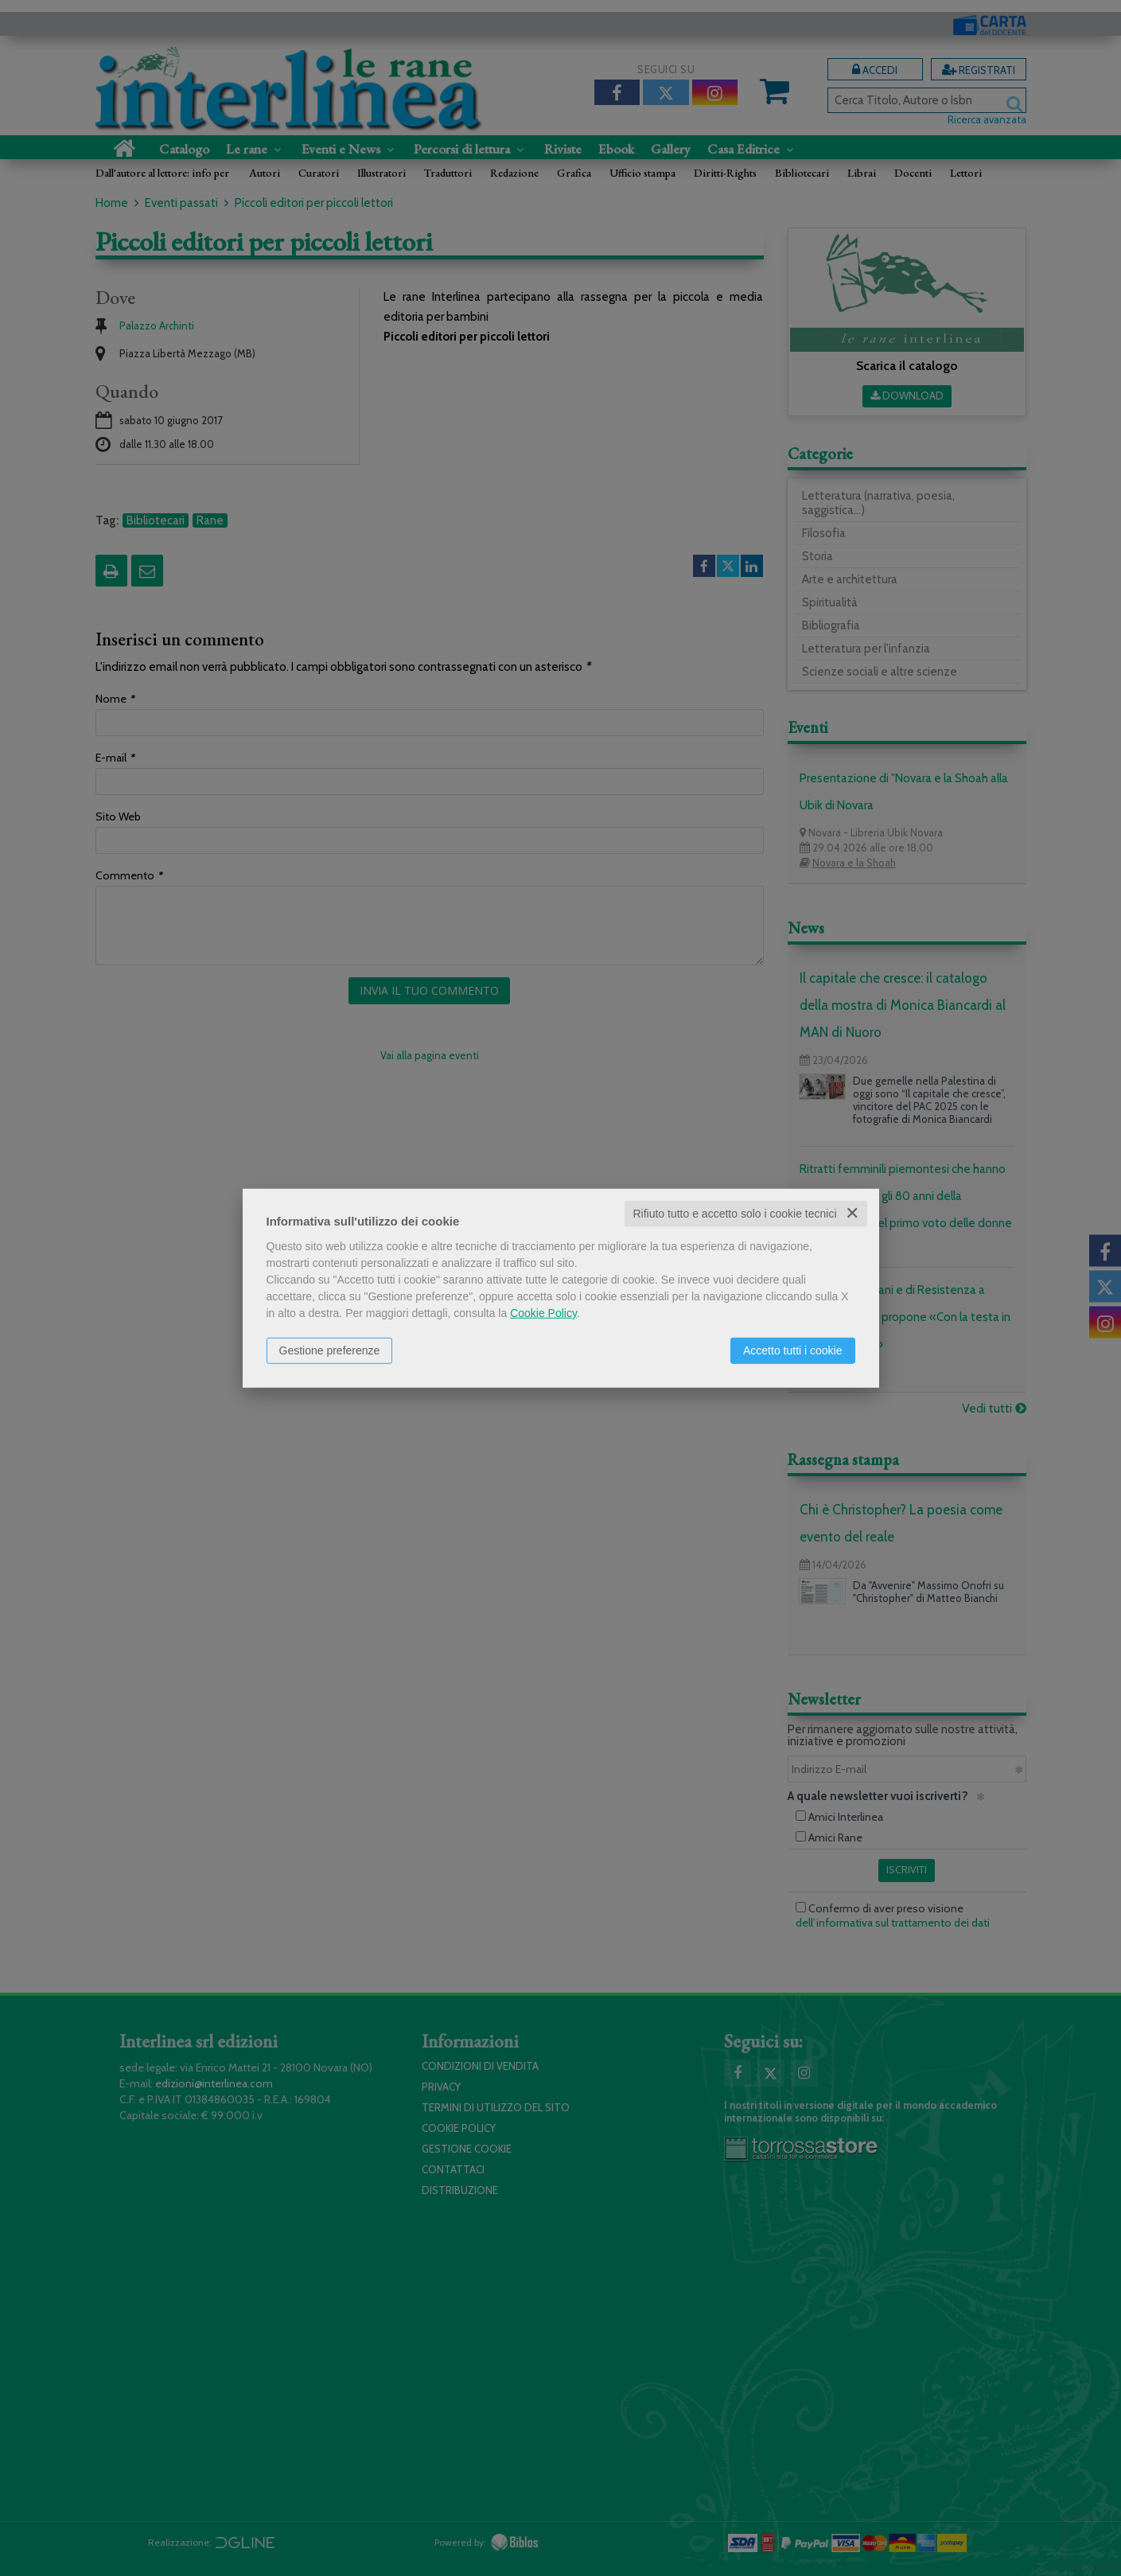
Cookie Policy (543, 1313)
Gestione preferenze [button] (329, 1350)
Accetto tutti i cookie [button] (793, 1350)
